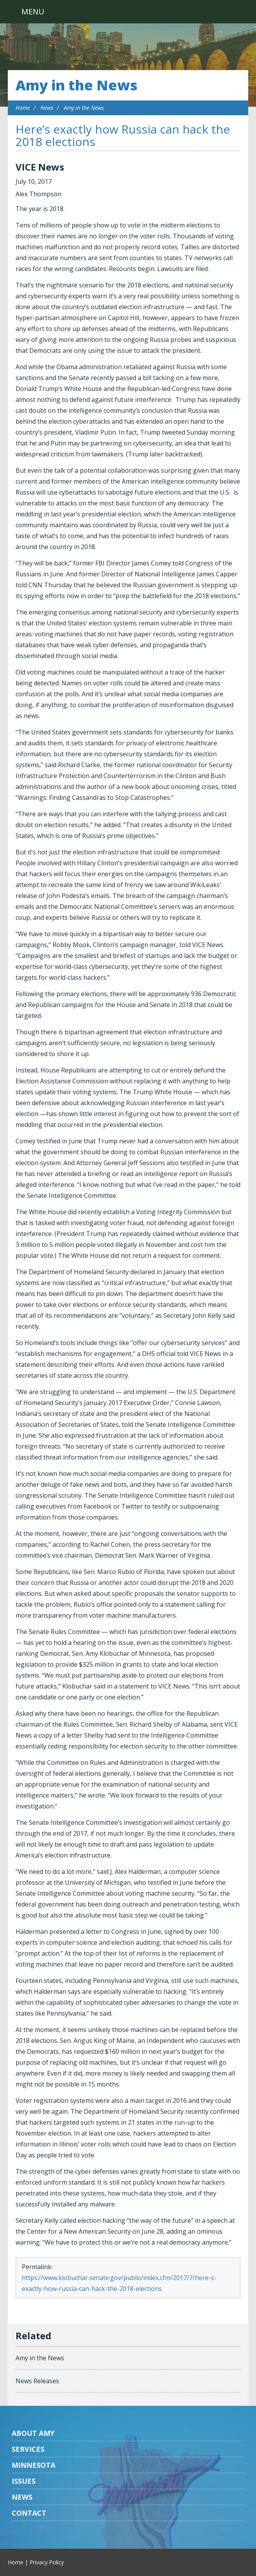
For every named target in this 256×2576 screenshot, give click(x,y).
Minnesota (33, 2465)
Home (23, 107)
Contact (29, 2513)
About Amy (33, 2433)
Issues (23, 2481)
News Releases (37, 2381)
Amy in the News (76, 85)
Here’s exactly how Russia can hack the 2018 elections (123, 135)
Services (28, 2449)
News (46, 107)
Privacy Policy (47, 2562)
